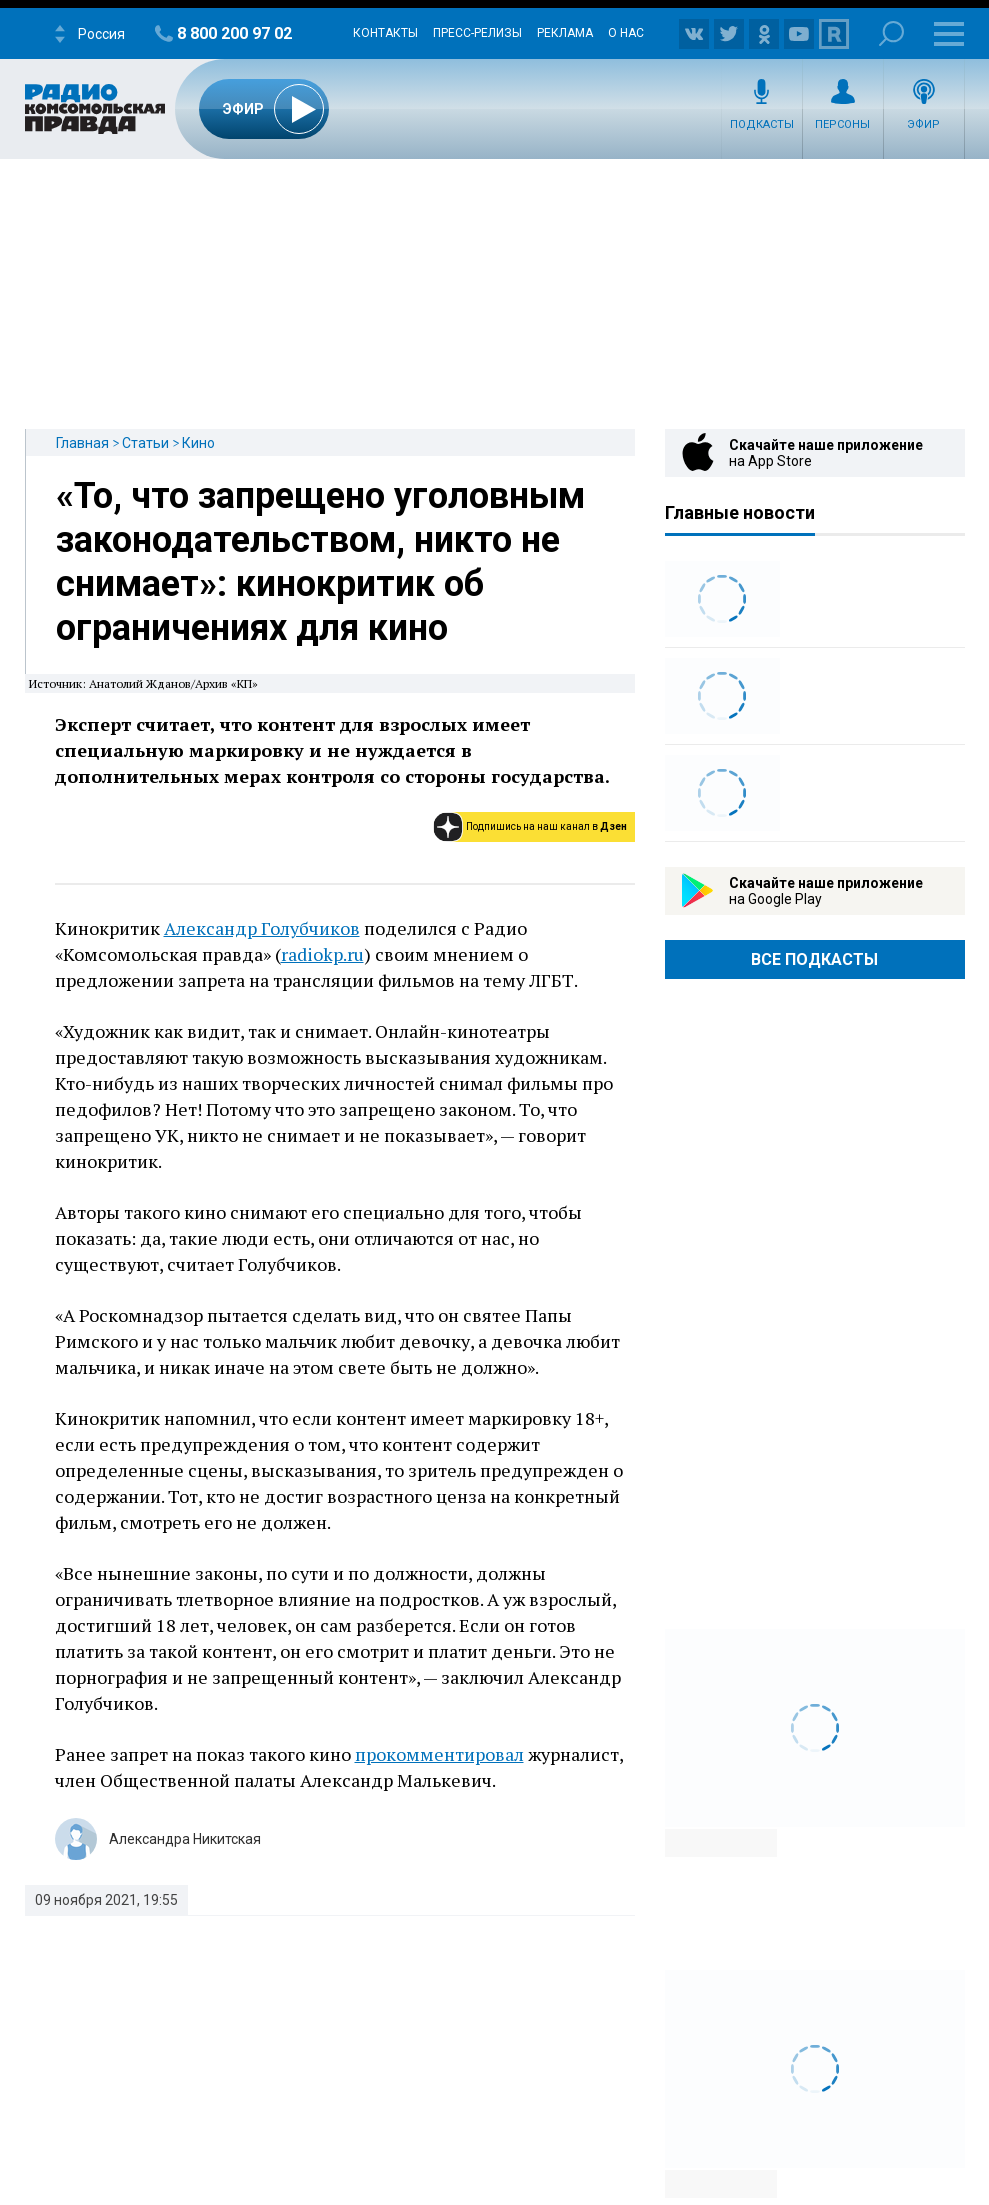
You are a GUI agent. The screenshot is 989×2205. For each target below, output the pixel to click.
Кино (198, 443)
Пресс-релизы (477, 33)
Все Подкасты (814, 959)
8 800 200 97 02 (234, 33)
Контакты (385, 33)
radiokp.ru (322, 954)
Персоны (842, 124)
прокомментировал (439, 1754)
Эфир (923, 124)
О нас (626, 33)
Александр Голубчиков (262, 928)
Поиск (891, 33)
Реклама (565, 33)
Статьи (145, 443)
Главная (82, 443)
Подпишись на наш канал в (546, 826)
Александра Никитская (185, 1839)
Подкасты (762, 124)
